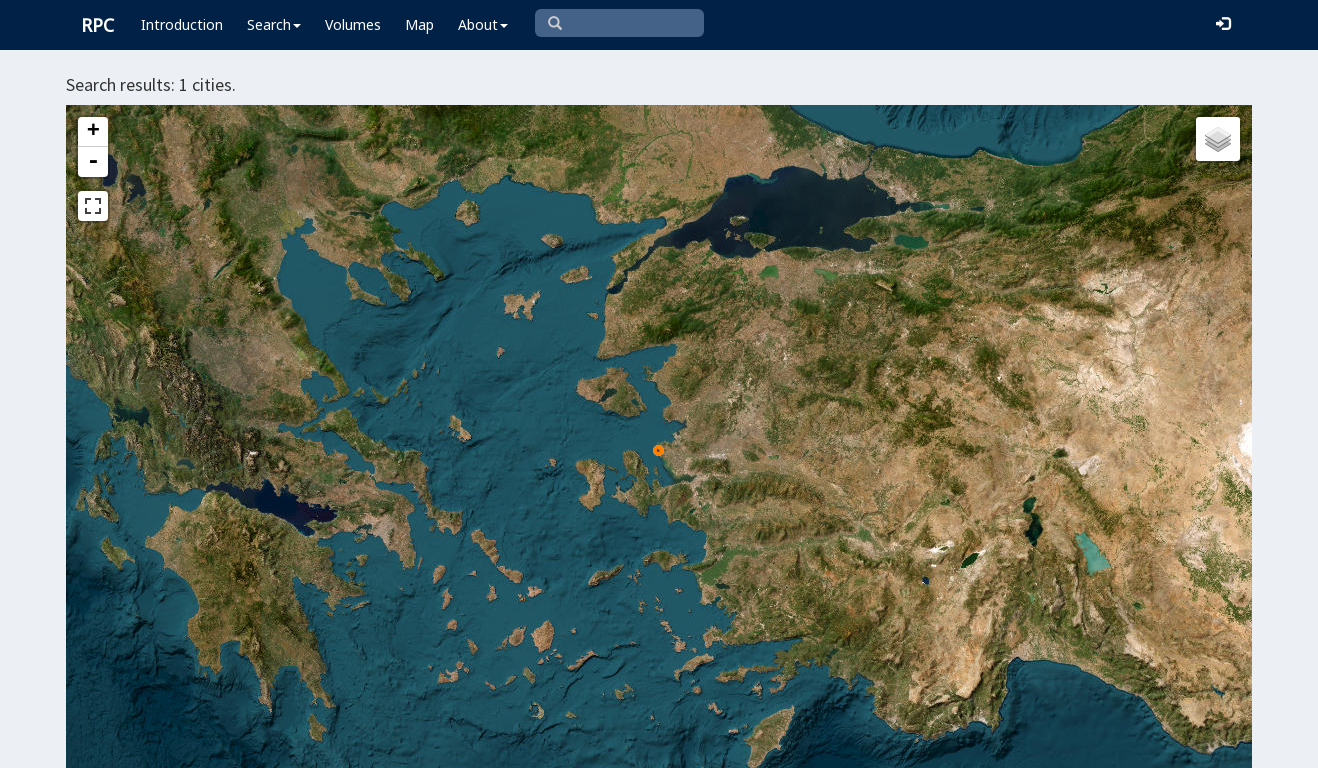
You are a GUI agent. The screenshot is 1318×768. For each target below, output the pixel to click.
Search (274, 24)
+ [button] (93, 132)
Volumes (353, 24)
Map (419, 24)
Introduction (182, 24)
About (483, 24)
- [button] (93, 162)
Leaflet (532, 744)
